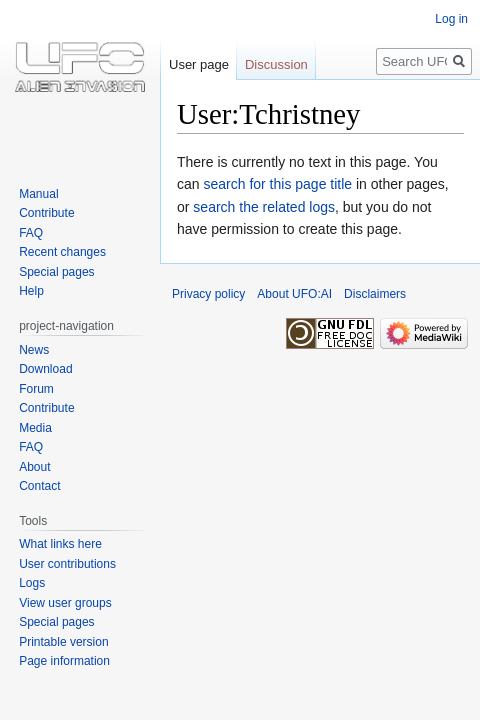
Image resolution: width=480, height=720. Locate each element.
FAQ (31, 233)
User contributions (67, 564)
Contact (39, 486)
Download (45, 369)
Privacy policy (208, 294)
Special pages (56, 272)
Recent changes (62, 252)
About (34, 467)
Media (35, 428)
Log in (451, 19)
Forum (36, 389)
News (34, 350)
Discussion (276, 64)
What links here (60, 544)
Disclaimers (375, 294)
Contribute (46, 213)
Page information (64, 661)
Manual (38, 194)
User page (199, 64)
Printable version (63, 642)
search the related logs (264, 207)
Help (31, 291)
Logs (32, 583)
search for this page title (277, 184)
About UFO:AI (294, 294)
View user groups (65, 603)
